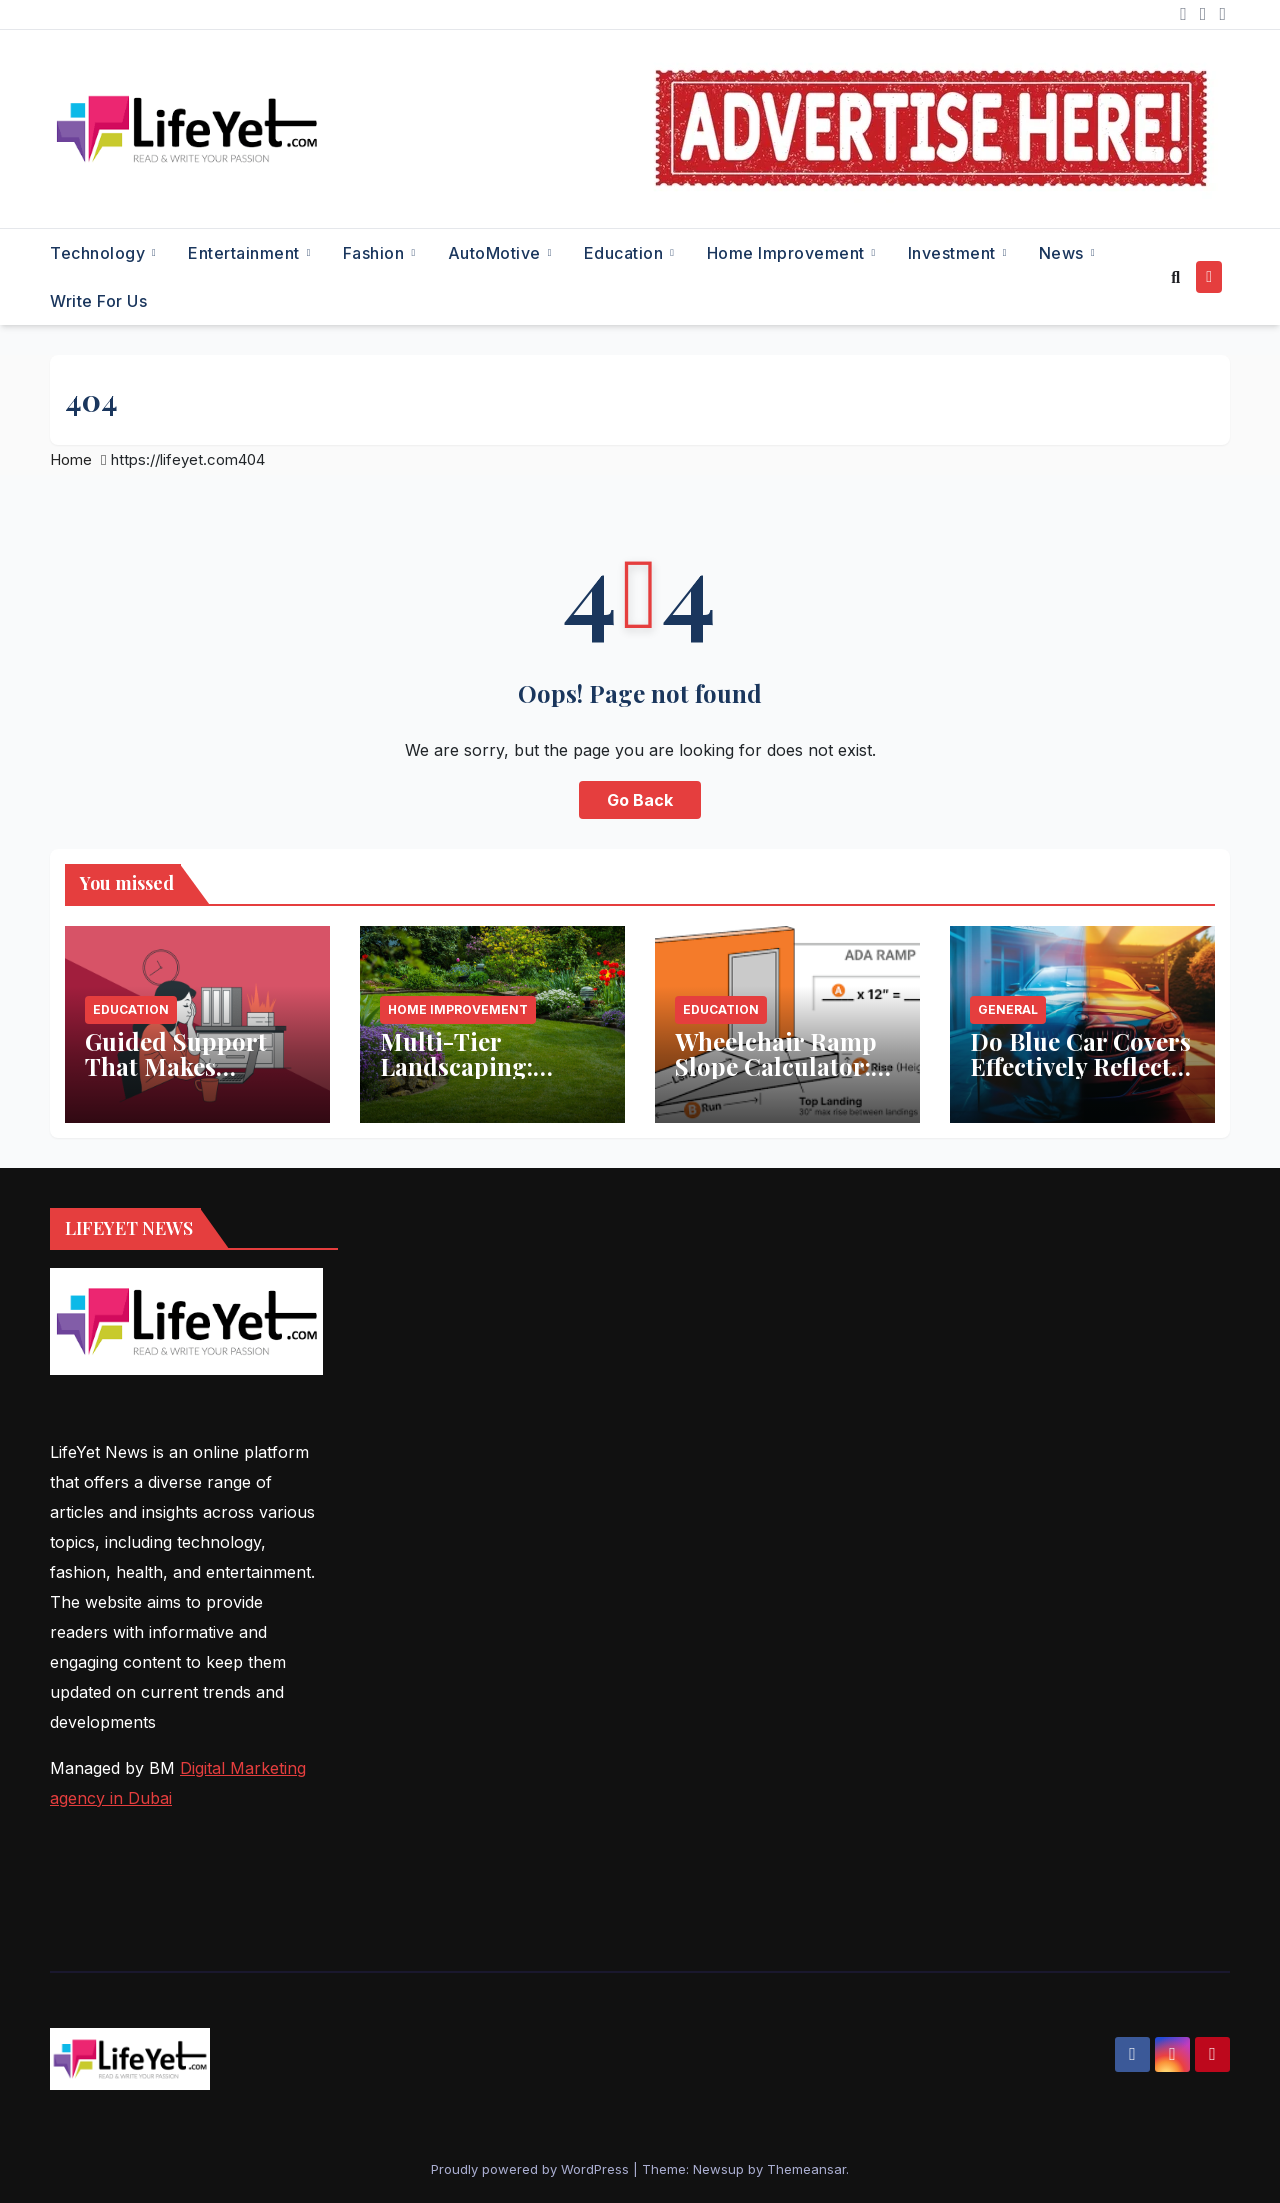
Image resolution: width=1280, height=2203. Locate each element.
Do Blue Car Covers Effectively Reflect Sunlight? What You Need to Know (1082, 1078)
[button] (1175, 277)
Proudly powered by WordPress (532, 2169)
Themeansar (806, 2169)
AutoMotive (497, 253)
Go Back (640, 800)
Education (626, 253)
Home (71, 459)
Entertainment (246, 253)
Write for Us (98, 301)
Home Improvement (788, 253)
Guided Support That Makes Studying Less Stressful (176, 1078)
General (1008, 1009)
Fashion (376, 253)
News (1064, 253)
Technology (100, 253)
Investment (954, 253)
